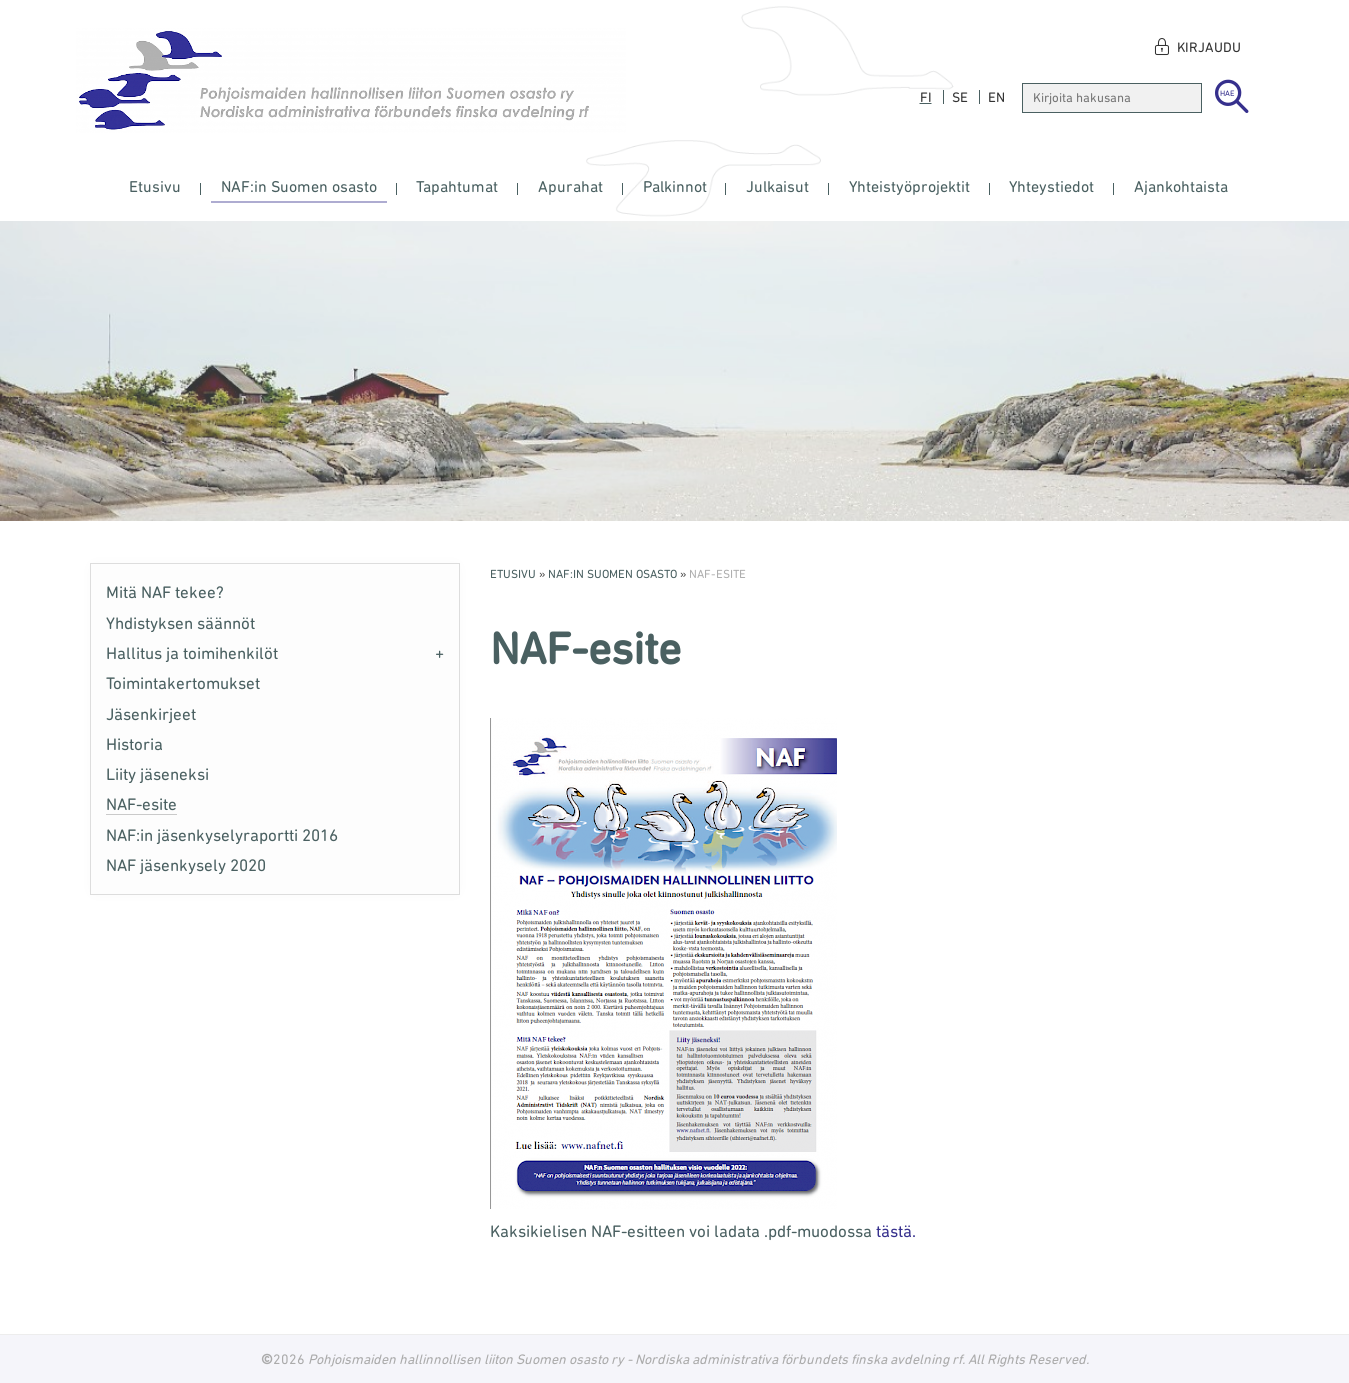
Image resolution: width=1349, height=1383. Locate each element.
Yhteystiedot (1051, 186)
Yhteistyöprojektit (909, 186)
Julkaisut (777, 186)
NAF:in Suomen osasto (299, 186)
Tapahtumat (457, 186)
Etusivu (155, 186)
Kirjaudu (1209, 47)
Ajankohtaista (1181, 186)
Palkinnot (675, 186)
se (960, 97)
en (996, 97)
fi (926, 97)
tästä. (896, 1231)
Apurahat (570, 186)
